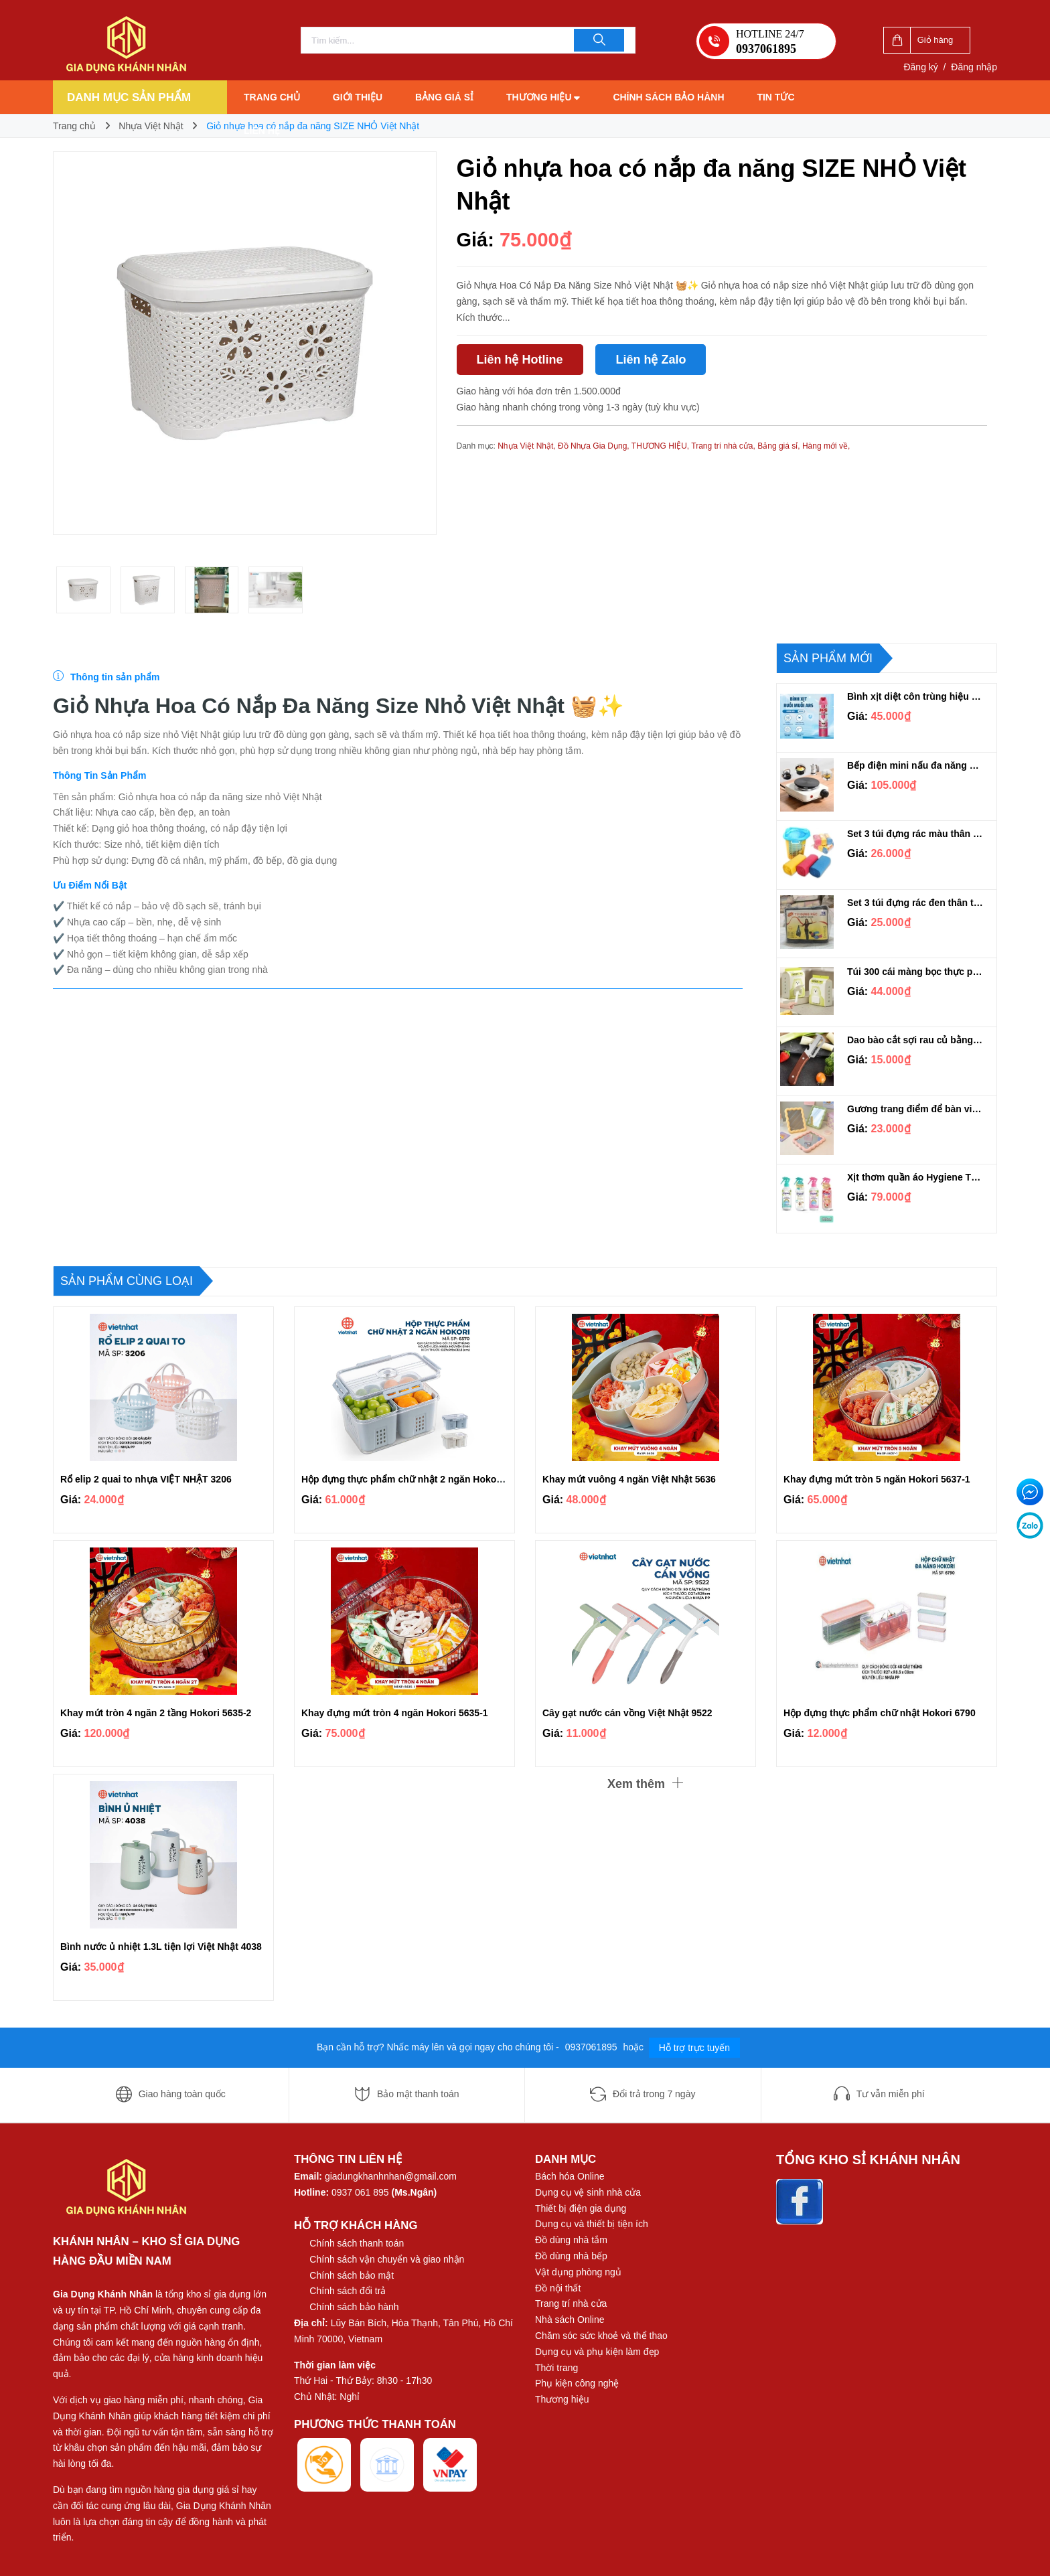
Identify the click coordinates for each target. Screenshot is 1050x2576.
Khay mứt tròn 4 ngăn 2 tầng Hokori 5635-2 (155, 1713)
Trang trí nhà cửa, (724, 446)
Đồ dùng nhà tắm (571, 2239)
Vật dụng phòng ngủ (578, 2272)
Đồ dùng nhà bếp (571, 2256)
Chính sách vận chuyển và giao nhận (386, 2259)
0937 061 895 (360, 2192)
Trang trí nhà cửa (571, 2303)
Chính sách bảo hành (668, 97)
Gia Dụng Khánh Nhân (103, 2294)
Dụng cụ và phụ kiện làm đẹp (597, 2351)
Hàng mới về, (826, 446)
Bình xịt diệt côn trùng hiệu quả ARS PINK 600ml (915, 696)
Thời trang (556, 2367)
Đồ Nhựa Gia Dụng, (594, 446)
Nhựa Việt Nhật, (528, 446)
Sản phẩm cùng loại (126, 1281)
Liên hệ (262, 130)
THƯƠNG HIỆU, (661, 446)
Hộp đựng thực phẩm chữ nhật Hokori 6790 (879, 1713)
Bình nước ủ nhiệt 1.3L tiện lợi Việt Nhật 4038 (161, 1946)
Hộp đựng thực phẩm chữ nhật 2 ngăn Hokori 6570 (413, 1479)
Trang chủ (272, 97)
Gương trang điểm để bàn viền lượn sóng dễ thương (915, 1109)
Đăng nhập (974, 67)
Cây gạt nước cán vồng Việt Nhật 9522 (627, 1713)
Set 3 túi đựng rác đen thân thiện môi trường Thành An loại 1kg (915, 902)
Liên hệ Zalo (650, 359)
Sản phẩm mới (828, 658)
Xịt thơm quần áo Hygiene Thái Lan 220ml (915, 1177)
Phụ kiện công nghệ (577, 2383)
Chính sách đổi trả (347, 2290)
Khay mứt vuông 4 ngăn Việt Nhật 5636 (629, 1479)
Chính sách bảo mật (351, 2275)
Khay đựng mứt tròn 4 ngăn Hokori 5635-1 (394, 1713)
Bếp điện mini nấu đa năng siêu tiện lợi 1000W (915, 765)
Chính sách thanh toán (356, 2243)
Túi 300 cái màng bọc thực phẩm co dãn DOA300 (915, 971)
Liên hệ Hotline (520, 359)
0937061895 (592, 2047)
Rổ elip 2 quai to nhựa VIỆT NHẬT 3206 (146, 1479)
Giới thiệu (357, 97)
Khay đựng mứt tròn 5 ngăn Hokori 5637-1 (876, 1479)
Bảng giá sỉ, (779, 446)
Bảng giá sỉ (444, 97)
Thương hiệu (543, 97)
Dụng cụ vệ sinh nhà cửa (588, 2192)
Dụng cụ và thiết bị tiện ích (591, 2223)
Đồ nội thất (558, 2288)
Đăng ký (920, 67)
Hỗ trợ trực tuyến (694, 2047)
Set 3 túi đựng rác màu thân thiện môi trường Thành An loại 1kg (915, 833)
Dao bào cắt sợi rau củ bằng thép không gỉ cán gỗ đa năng (915, 1040)
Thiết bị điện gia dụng (580, 2208)
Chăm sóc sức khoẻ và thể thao (601, 2335)
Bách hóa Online (570, 2176)
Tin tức (775, 97)
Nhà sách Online (570, 2319)
